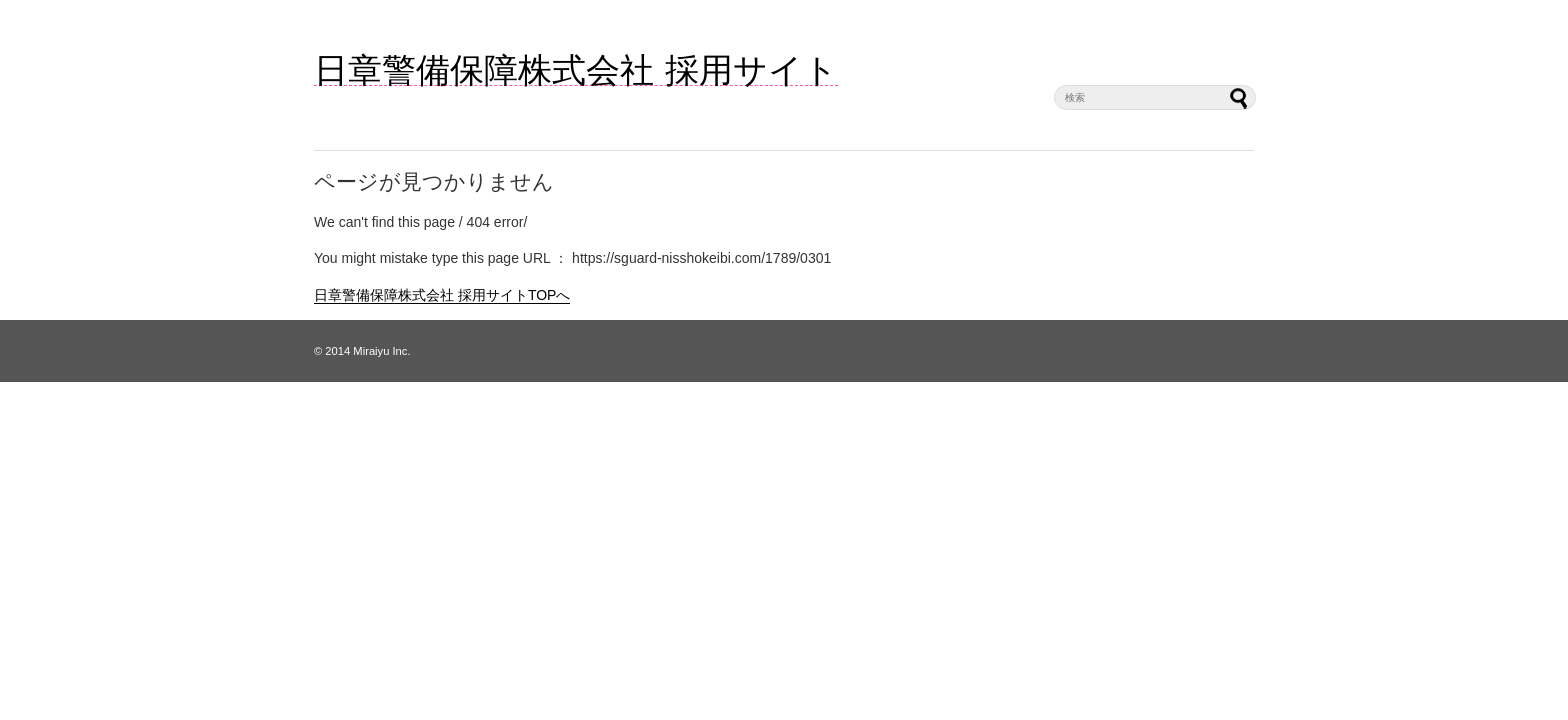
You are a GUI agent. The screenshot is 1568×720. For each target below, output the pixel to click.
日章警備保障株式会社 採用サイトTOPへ (442, 295)
